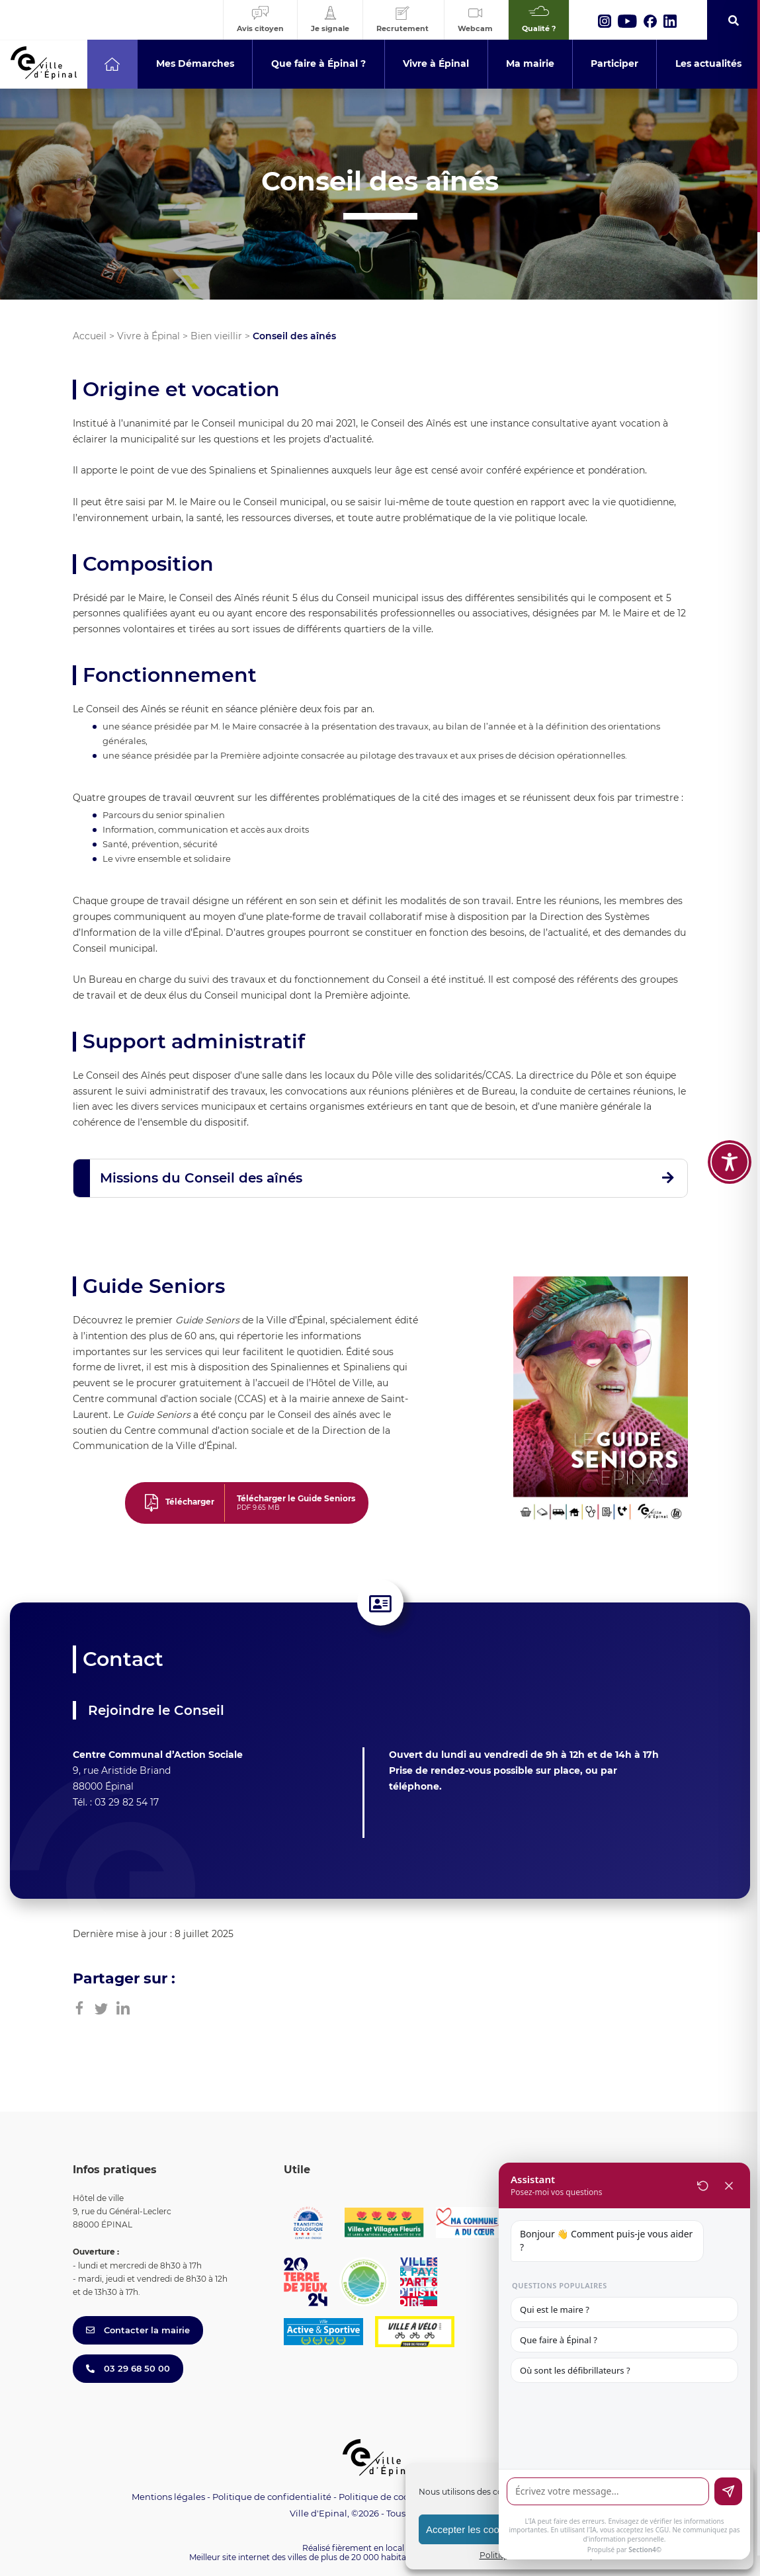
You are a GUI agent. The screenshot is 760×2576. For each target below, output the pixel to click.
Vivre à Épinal (148, 336)
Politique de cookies (382, 2496)
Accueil (89, 336)
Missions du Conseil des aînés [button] (201, 1178)
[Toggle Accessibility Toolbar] (729, 1145)
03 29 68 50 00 (128, 2368)
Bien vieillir (216, 336)
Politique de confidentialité (271, 2496)
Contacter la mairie (138, 2330)
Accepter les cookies (471, 2529)
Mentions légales (168, 2496)
